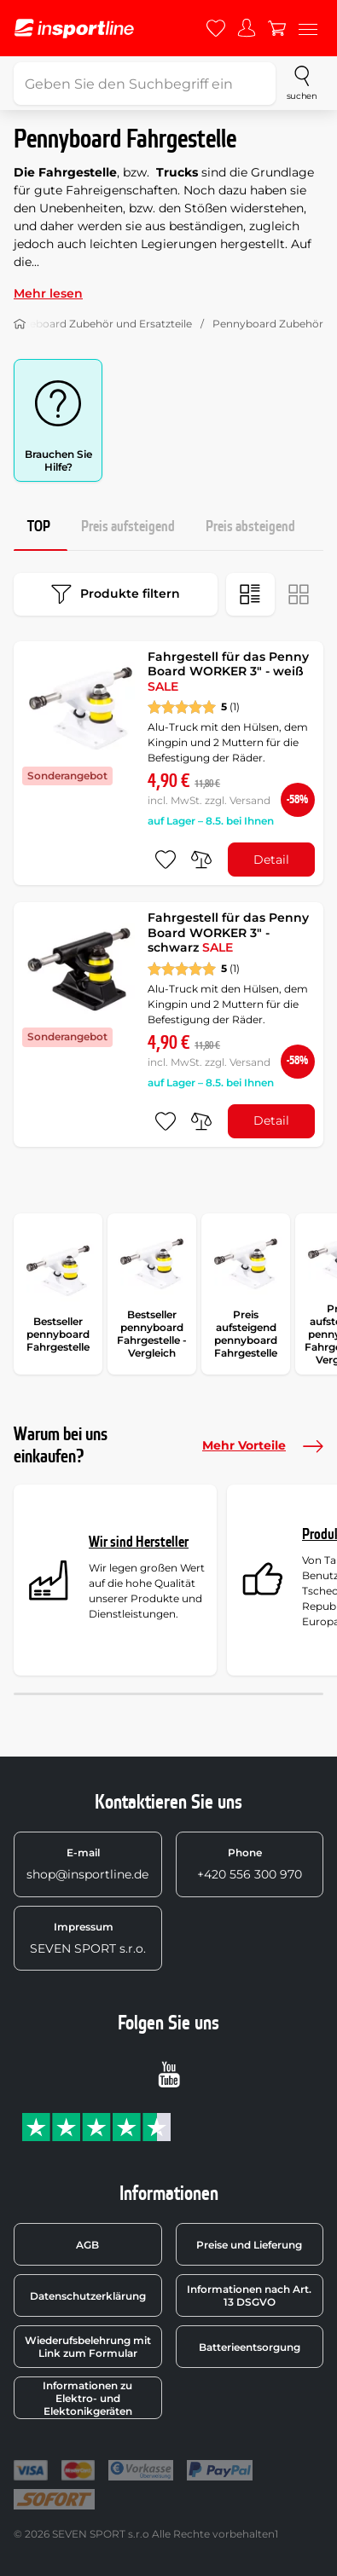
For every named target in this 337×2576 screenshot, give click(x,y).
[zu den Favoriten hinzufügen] (165, 859)
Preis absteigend (250, 526)
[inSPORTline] (74, 28)
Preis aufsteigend (128, 526)
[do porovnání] (201, 859)
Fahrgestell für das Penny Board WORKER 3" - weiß (228, 671)
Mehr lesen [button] (48, 293)
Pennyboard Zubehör (267, 323)
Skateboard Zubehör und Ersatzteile (100, 323)
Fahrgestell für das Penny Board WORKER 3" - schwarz (228, 932)
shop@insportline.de (87, 1864)
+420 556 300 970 (249, 1864)
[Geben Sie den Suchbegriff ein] (145, 83)
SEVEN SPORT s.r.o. (88, 1938)
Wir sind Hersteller (139, 1542)
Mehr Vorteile (262, 1446)
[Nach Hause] (20, 324)
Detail (271, 859)
